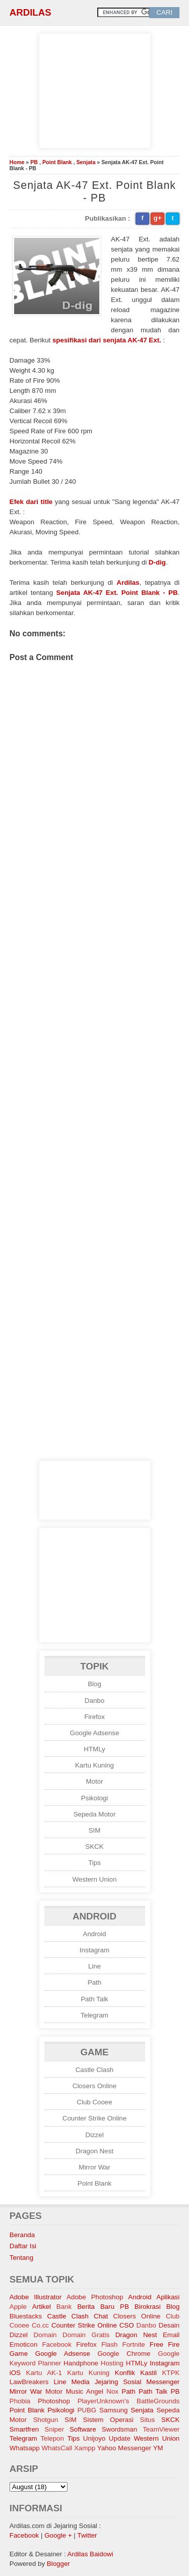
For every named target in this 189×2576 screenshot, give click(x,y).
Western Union (95, 1879)
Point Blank (57, 162)
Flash (109, 2344)
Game (19, 2353)
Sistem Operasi (108, 2419)
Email (171, 2335)
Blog (94, 1684)
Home (17, 162)
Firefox (94, 1717)
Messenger (162, 2382)
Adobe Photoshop (95, 2297)
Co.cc (40, 2325)
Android (94, 1934)
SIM (95, 1830)
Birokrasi (148, 2306)
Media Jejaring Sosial (106, 2382)
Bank (64, 2306)
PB (34, 162)
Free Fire (164, 2344)
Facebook (57, 2344)
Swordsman (119, 2429)
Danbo (94, 1700)
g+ (158, 218)
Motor (94, 1781)
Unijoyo (94, 2438)
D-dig (157, 562)
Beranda (22, 2235)
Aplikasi (167, 2297)
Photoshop (54, 2401)
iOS (15, 2373)
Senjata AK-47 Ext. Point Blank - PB (117, 592)
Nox (112, 2391)
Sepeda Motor (95, 1814)
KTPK (170, 2373)
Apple (18, 2306)
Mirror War (94, 2167)
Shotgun (45, 2419)
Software (83, 2429)
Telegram (94, 2015)
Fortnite (133, 2344)
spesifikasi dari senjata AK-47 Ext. (106, 340)
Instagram (94, 1950)
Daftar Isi (23, 2246)
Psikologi (94, 1798)
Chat (101, 2316)
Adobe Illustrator (35, 2297)
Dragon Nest (94, 2151)
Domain (45, 2335)
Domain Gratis (85, 2335)
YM (158, 2448)
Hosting (112, 2363)
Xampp (84, 2448)
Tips (94, 1862)
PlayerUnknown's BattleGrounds (129, 2401)
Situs (147, 2419)
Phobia (20, 2401)
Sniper (54, 2429)
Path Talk (94, 1999)
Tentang (21, 2257)
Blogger (58, 2563)
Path (94, 1982)
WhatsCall (56, 2448)
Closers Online (94, 2086)
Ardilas (30, 12)
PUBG (86, 2410)
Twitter (87, 2535)
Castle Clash (95, 2070)
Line (94, 1966)
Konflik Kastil (136, 2373)
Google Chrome (123, 2353)
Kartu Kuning (94, 1765)
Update (120, 2438)
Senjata (85, 162)
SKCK (94, 1846)
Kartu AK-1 (44, 2373)
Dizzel (94, 2135)
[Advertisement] (94, 89)
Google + (58, 2535)
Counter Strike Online (94, 2118)
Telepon (52, 2438)
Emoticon (24, 2344)
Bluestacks (26, 2316)
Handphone (81, 2363)
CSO (126, 2325)
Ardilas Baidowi (90, 2554)
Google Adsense (94, 1733)
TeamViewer (161, 2429)
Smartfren (24, 2429)
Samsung (113, 2410)
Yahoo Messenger (124, 2448)
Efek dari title (31, 502)
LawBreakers (29, 2382)
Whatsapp (25, 2448)
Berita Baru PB (103, 2306)
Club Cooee (94, 2102)
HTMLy (94, 1749)
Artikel (41, 2306)
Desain (169, 2325)
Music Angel (84, 2391)
